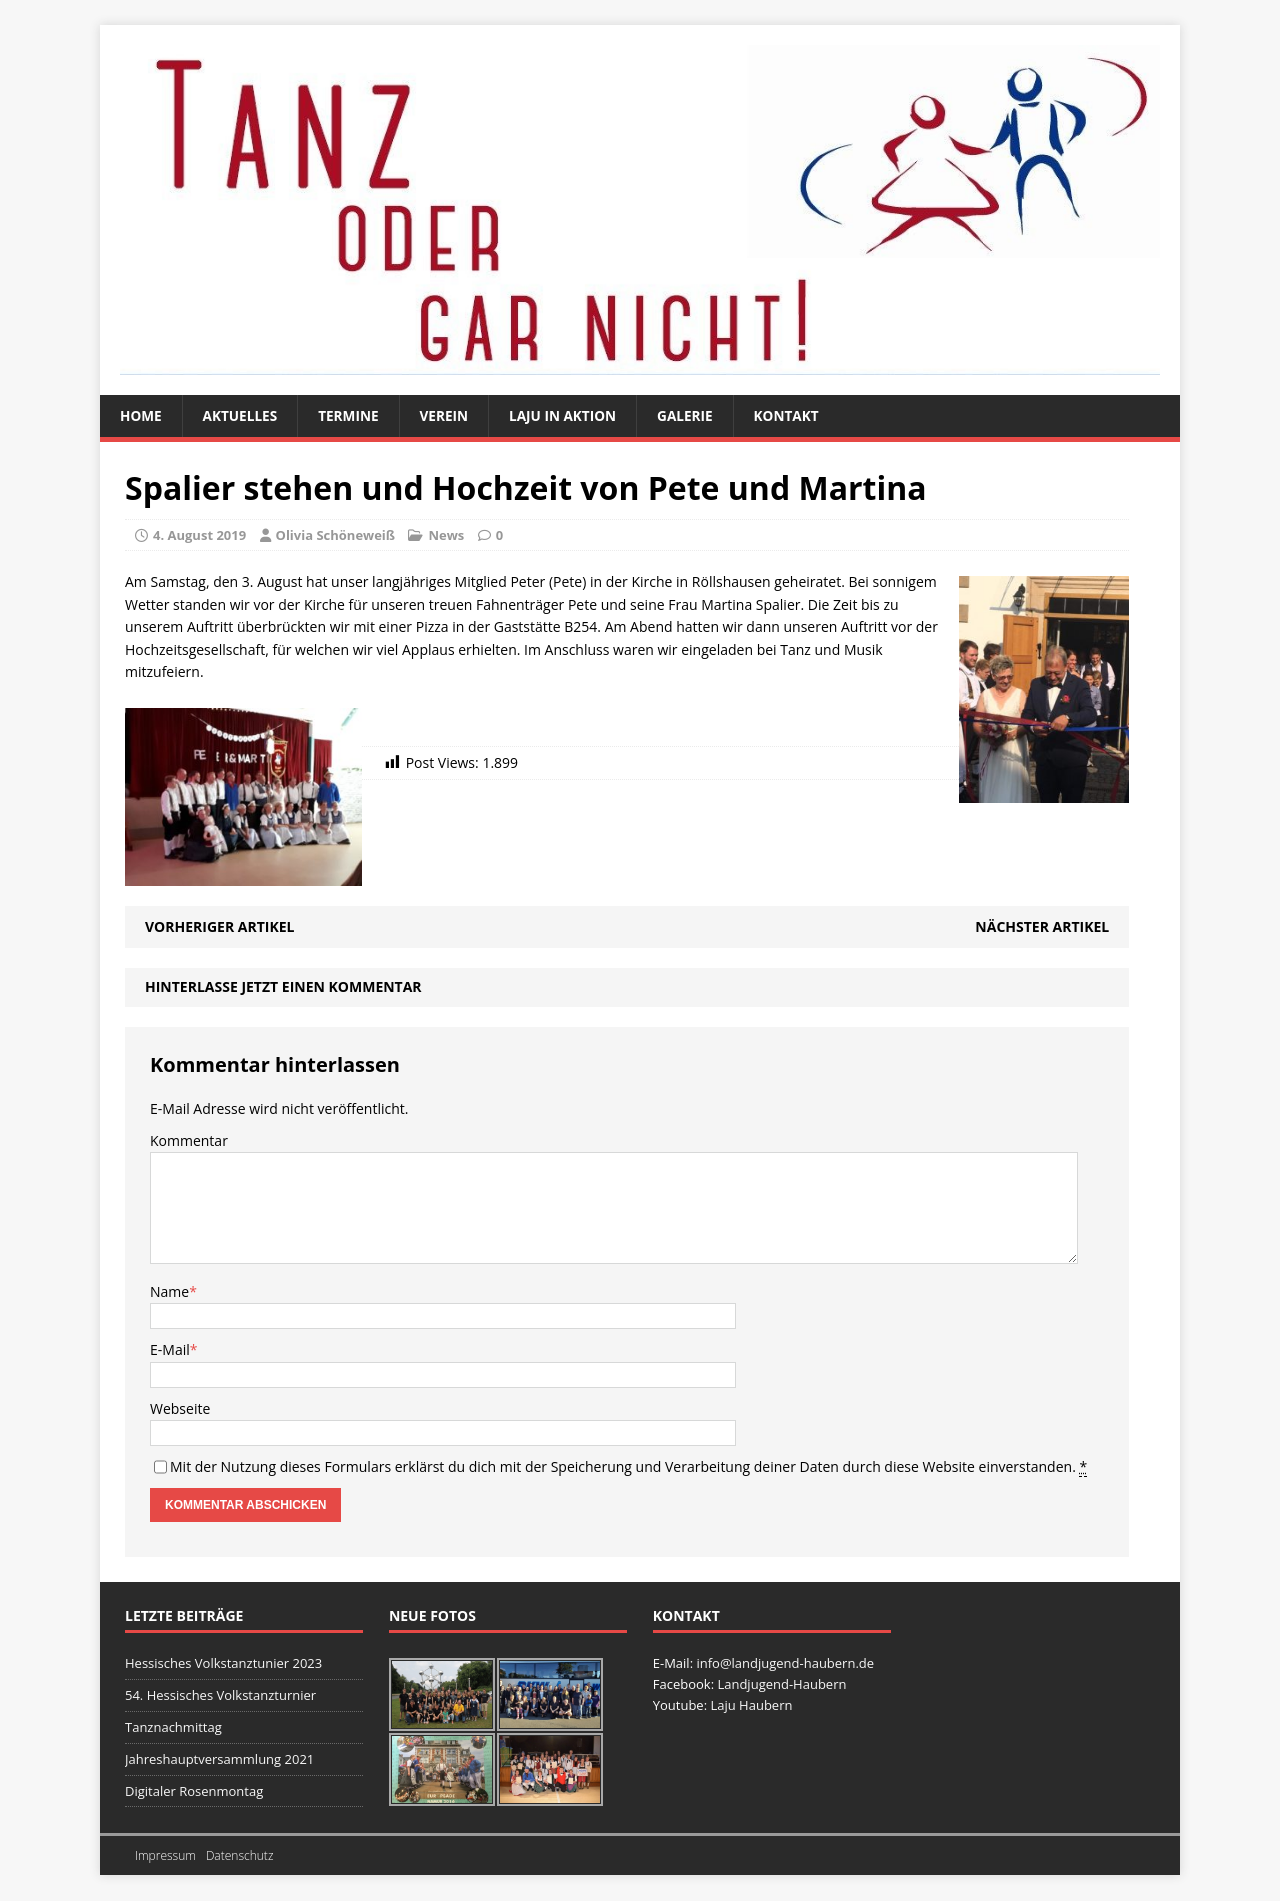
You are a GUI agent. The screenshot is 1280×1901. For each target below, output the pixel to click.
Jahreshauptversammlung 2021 (219, 1760)
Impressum (165, 1855)
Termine (353, 415)
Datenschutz (240, 1855)
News (446, 535)
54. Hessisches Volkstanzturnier (220, 1696)
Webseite (180, 1408)
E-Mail (170, 1350)
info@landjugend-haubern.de (785, 1664)
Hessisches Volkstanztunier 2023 (223, 1664)
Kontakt (799, 415)
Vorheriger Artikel (219, 927)
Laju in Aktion (571, 415)
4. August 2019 (199, 535)
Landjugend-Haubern (781, 1685)
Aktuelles (242, 415)
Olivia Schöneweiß (336, 535)
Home (141, 415)
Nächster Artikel (1042, 927)
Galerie (695, 415)
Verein (450, 415)
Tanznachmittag (173, 1728)
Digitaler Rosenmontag (194, 1791)
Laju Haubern (751, 1706)
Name (169, 1291)
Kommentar (189, 1141)
